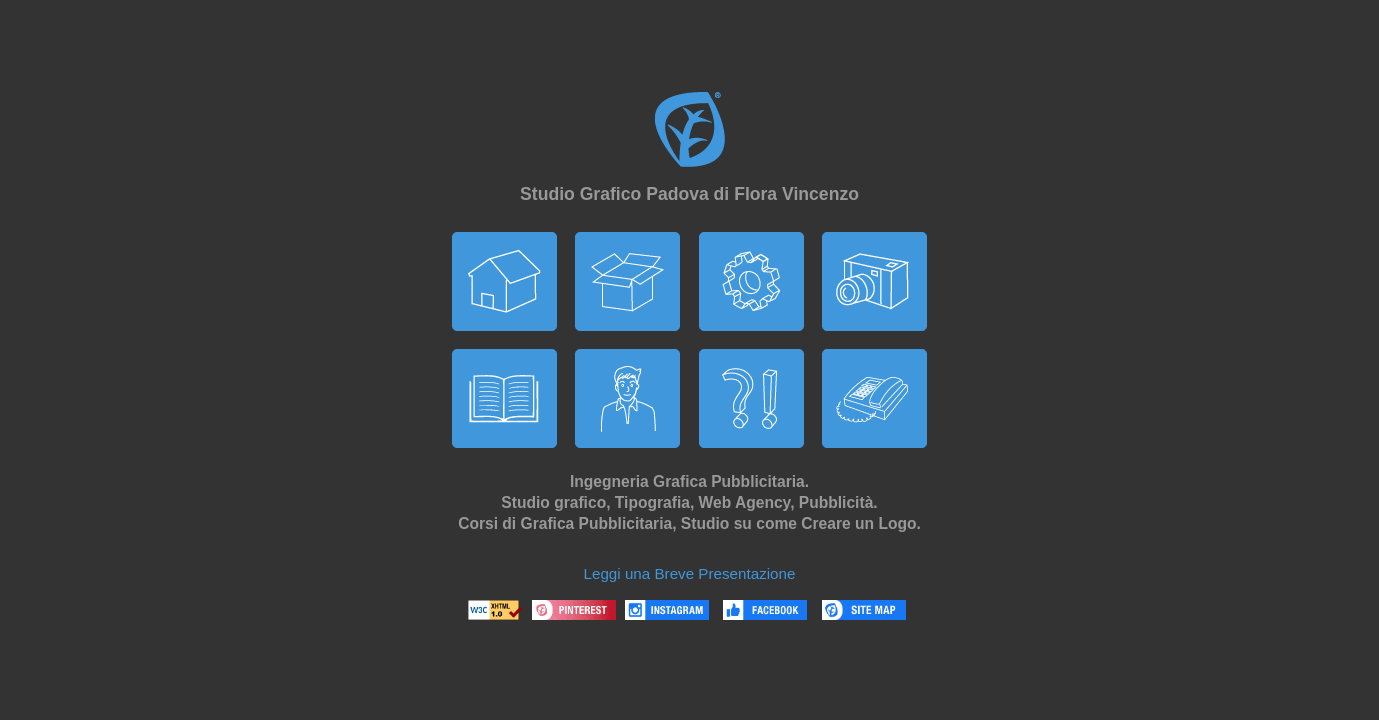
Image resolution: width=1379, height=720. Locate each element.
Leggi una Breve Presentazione (690, 573)
